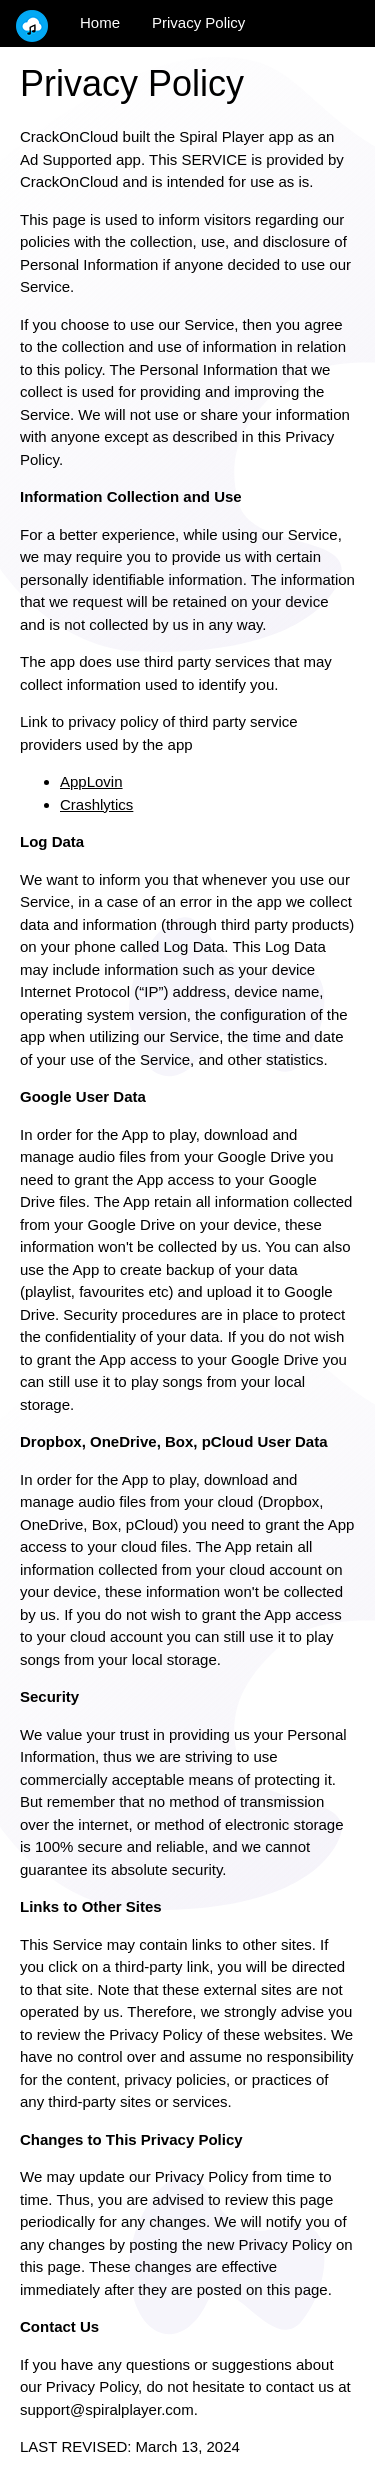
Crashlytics (96, 804)
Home (100, 22)
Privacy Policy (198, 22)
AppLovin (91, 781)
